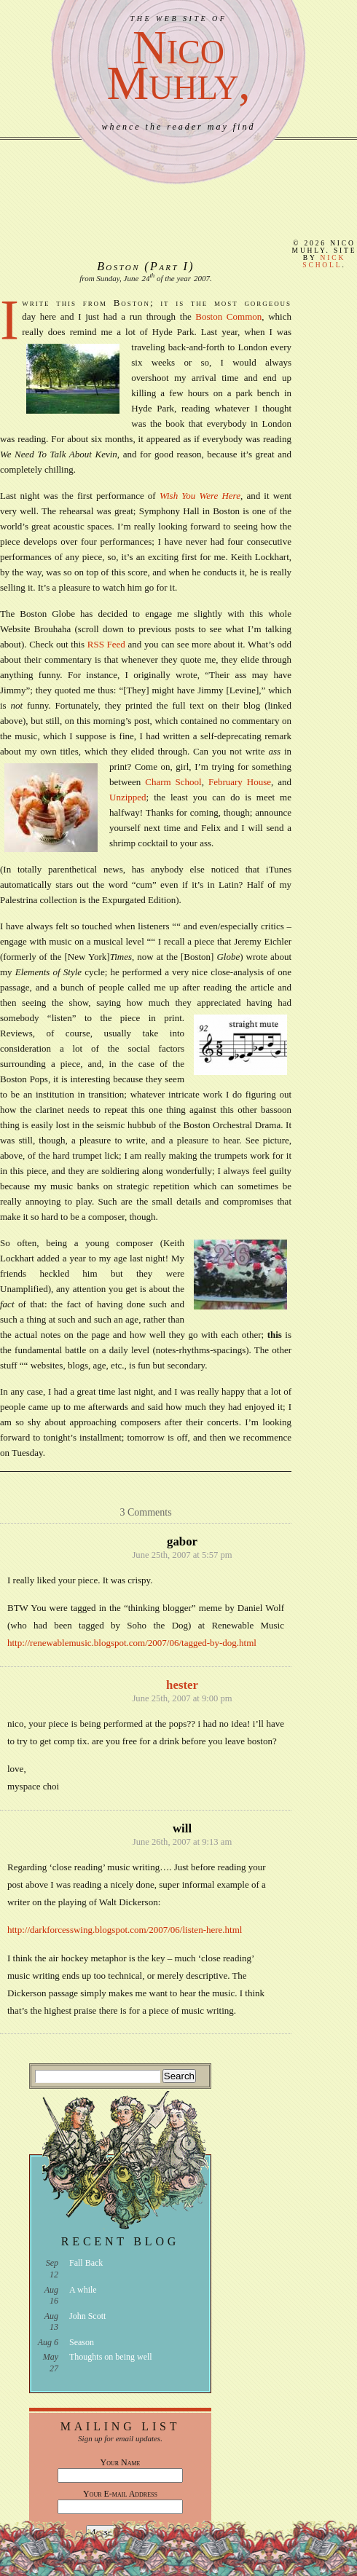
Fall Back (86, 2263)
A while (83, 2290)
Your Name (121, 2462)
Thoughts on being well (110, 2357)
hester (182, 1685)
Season (81, 2342)
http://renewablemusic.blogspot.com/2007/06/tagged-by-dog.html (131, 1642)
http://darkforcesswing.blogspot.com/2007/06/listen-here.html (124, 1929)
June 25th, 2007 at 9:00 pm (182, 1698)
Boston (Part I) (146, 266)
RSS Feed (106, 644)
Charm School (173, 781)
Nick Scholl (323, 261)
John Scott (87, 2316)
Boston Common (228, 316)
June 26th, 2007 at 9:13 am (182, 1842)
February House (239, 781)
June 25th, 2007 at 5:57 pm (182, 1555)
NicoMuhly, (178, 65)
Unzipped (127, 797)
